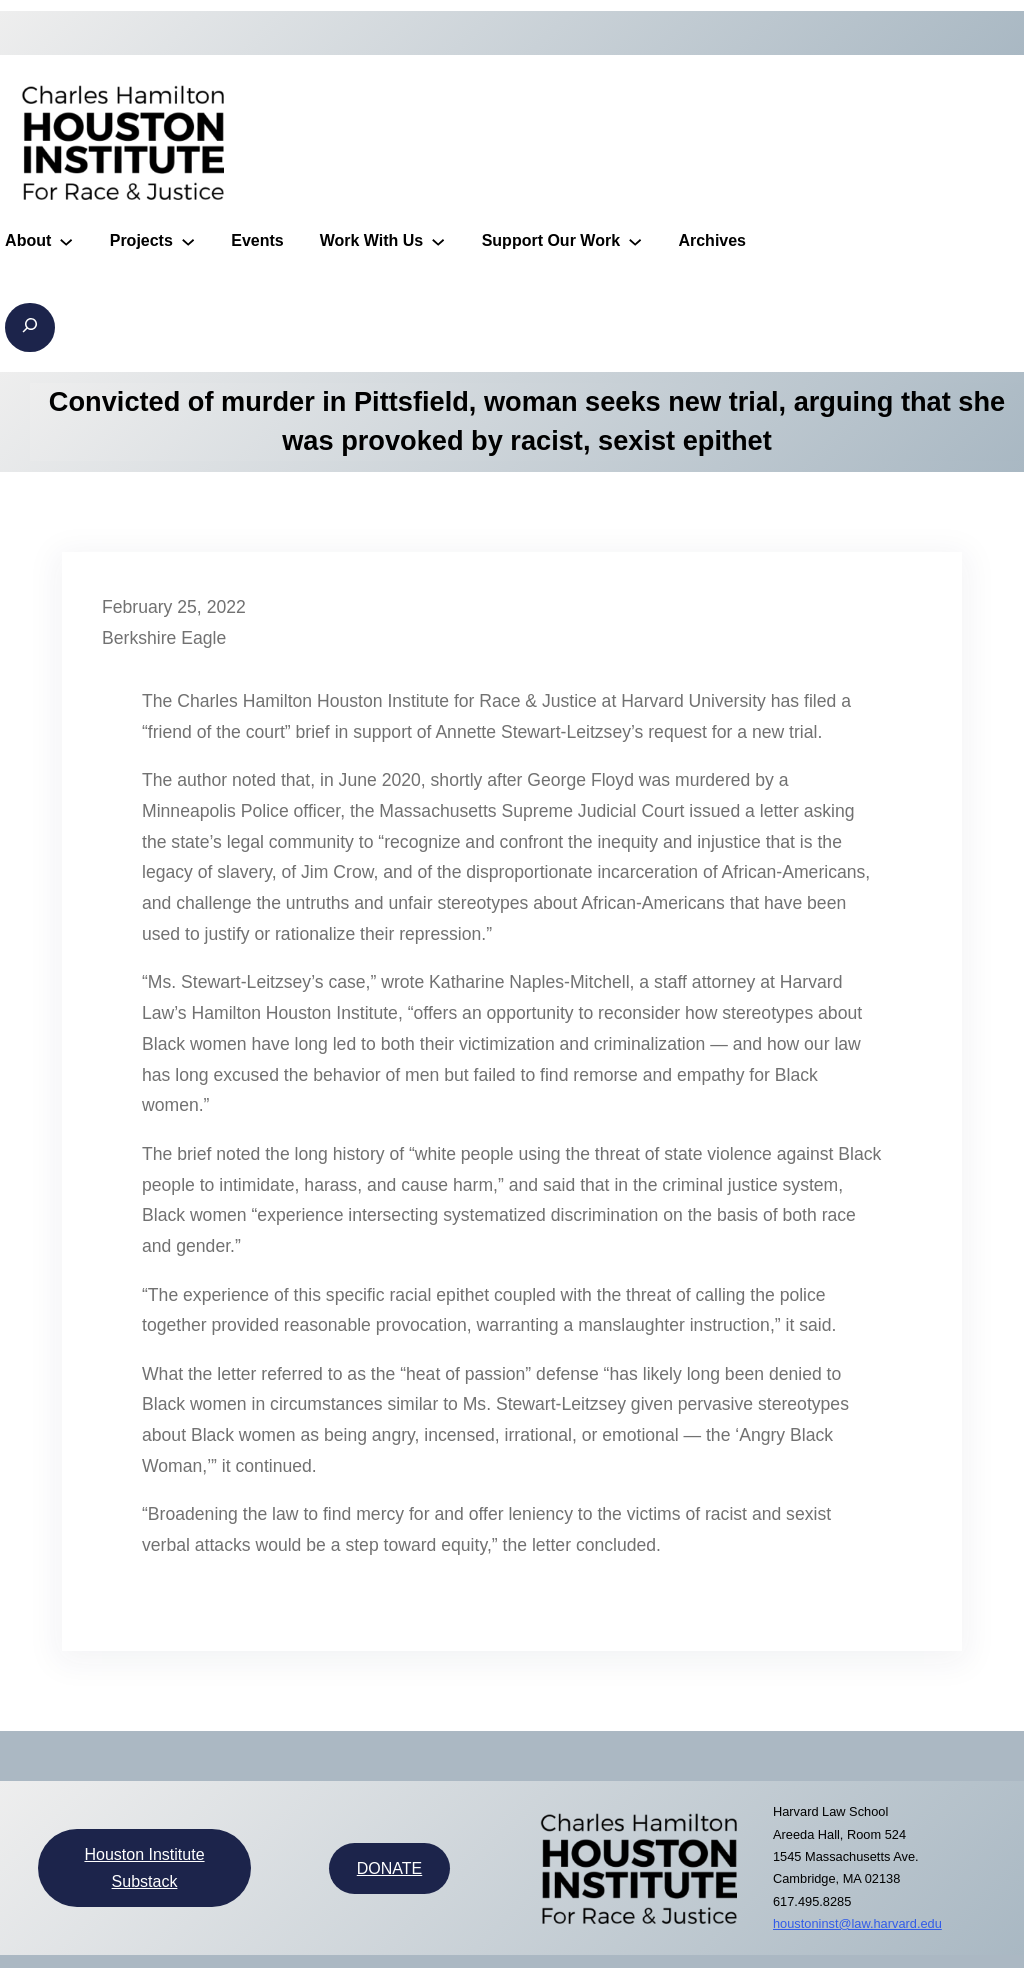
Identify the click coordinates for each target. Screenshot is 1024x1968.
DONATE (389, 1868)
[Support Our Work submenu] (635, 240)
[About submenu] (66, 240)
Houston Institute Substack (144, 1868)
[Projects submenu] (188, 240)
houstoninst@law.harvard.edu (857, 1923)
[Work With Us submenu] (438, 240)
